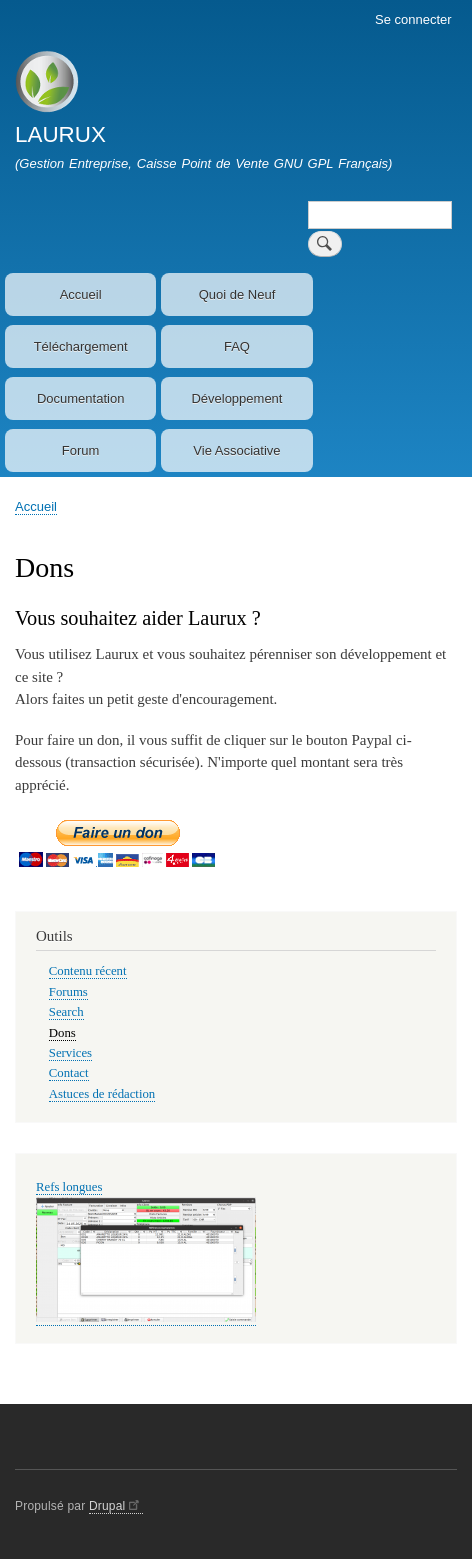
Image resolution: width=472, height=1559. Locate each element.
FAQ (237, 346)
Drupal (116, 1506)
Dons (62, 1033)
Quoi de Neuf (237, 294)
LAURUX (60, 134)
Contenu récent (88, 971)
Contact (69, 1073)
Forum (81, 450)
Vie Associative (236, 450)
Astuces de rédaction (102, 1094)
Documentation (80, 398)
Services (70, 1053)
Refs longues (69, 1187)
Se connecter (413, 19)
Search (66, 1012)
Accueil (81, 294)
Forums (68, 992)
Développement (236, 398)
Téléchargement (81, 346)
